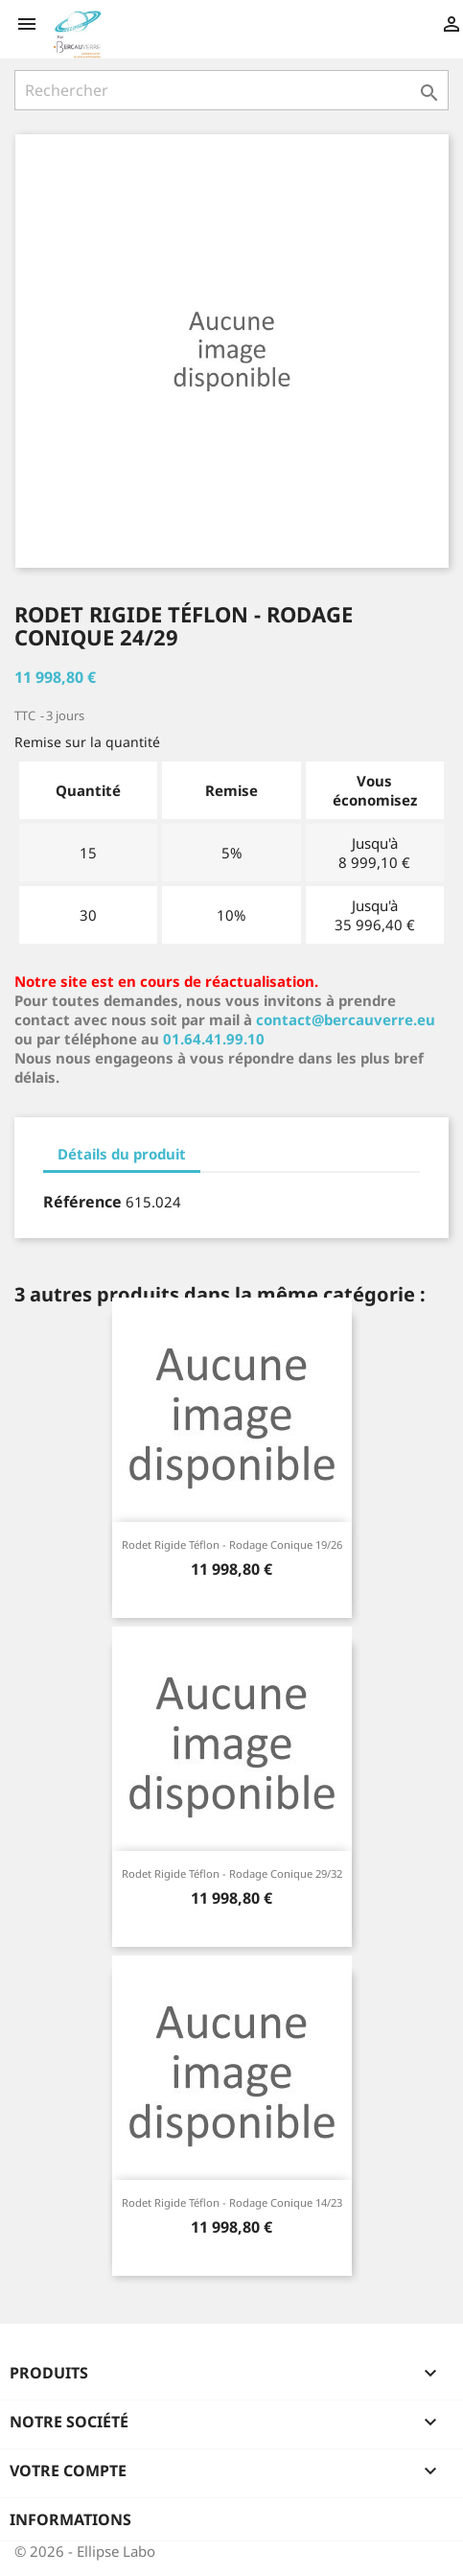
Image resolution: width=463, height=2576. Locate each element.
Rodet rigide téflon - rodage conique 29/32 (232, 1873)
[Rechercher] (231, 90)
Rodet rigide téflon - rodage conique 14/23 (232, 2202)
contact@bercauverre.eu (345, 1019)
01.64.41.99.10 (214, 1038)
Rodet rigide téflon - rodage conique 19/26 (232, 1544)
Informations (70, 2519)
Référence (82, 1201)
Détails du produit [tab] (122, 1153)
